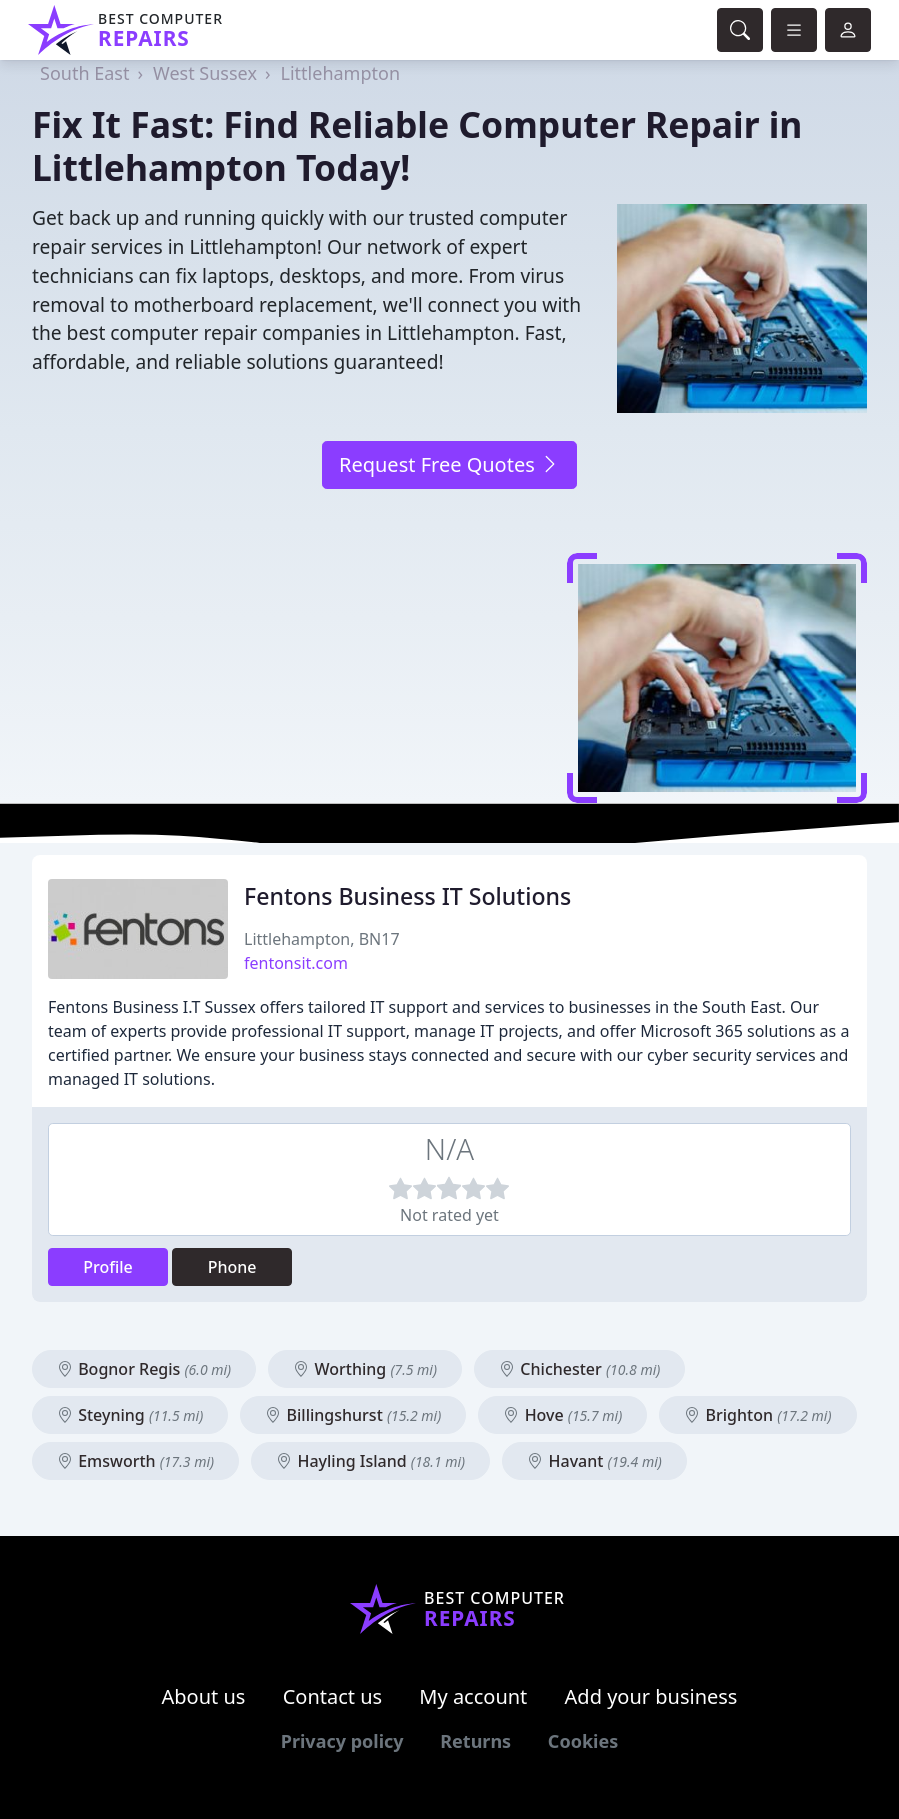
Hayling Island (370, 1461)
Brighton (757, 1415)
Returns (475, 1741)
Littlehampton (341, 73)
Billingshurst (353, 1415)
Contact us (333, 1696)
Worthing (365, 1369)
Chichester (579, 1369)
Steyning (130, 1415)
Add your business (651, 1696)
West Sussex (205, 73)
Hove (562, 1415)
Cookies (583, 1741)
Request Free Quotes (449, 464)
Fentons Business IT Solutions (407, 896)
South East (84, 73)
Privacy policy (342, 1741)
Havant (594, 1461)
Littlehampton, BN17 (322, 939)
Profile (108, 1267)
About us (204, 1696)
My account (473, 1696)
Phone (232, 1267)
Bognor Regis (144, 1369)
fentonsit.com (296, 963)
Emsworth (135, 1461)
